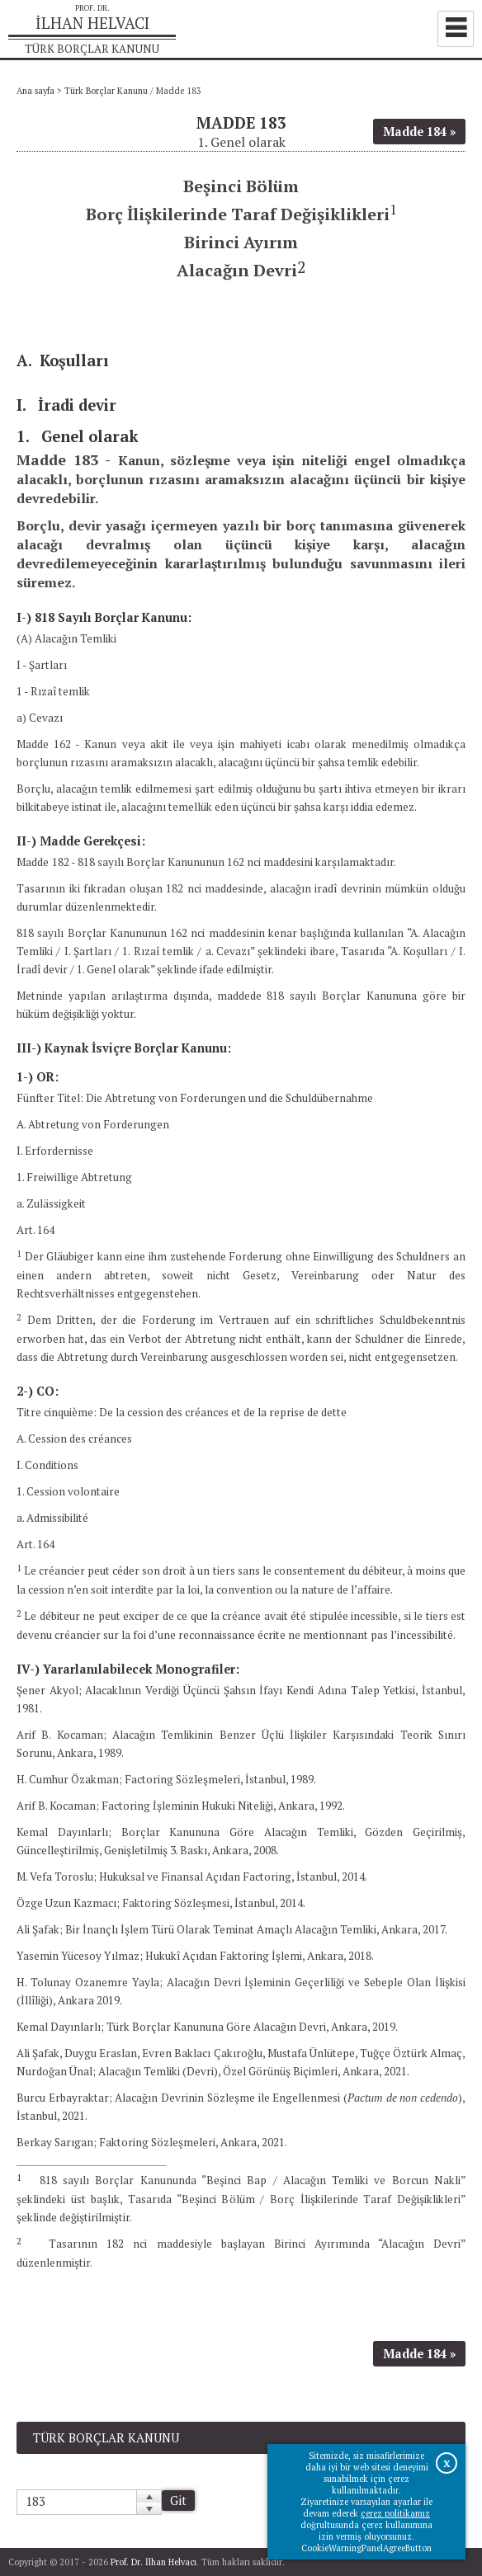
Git (178, 2500)
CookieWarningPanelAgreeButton (366, 2548)
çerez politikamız (395, 2513)
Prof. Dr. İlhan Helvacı (153, 2562)
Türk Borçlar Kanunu (106, 91)
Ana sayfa (35, 91)
